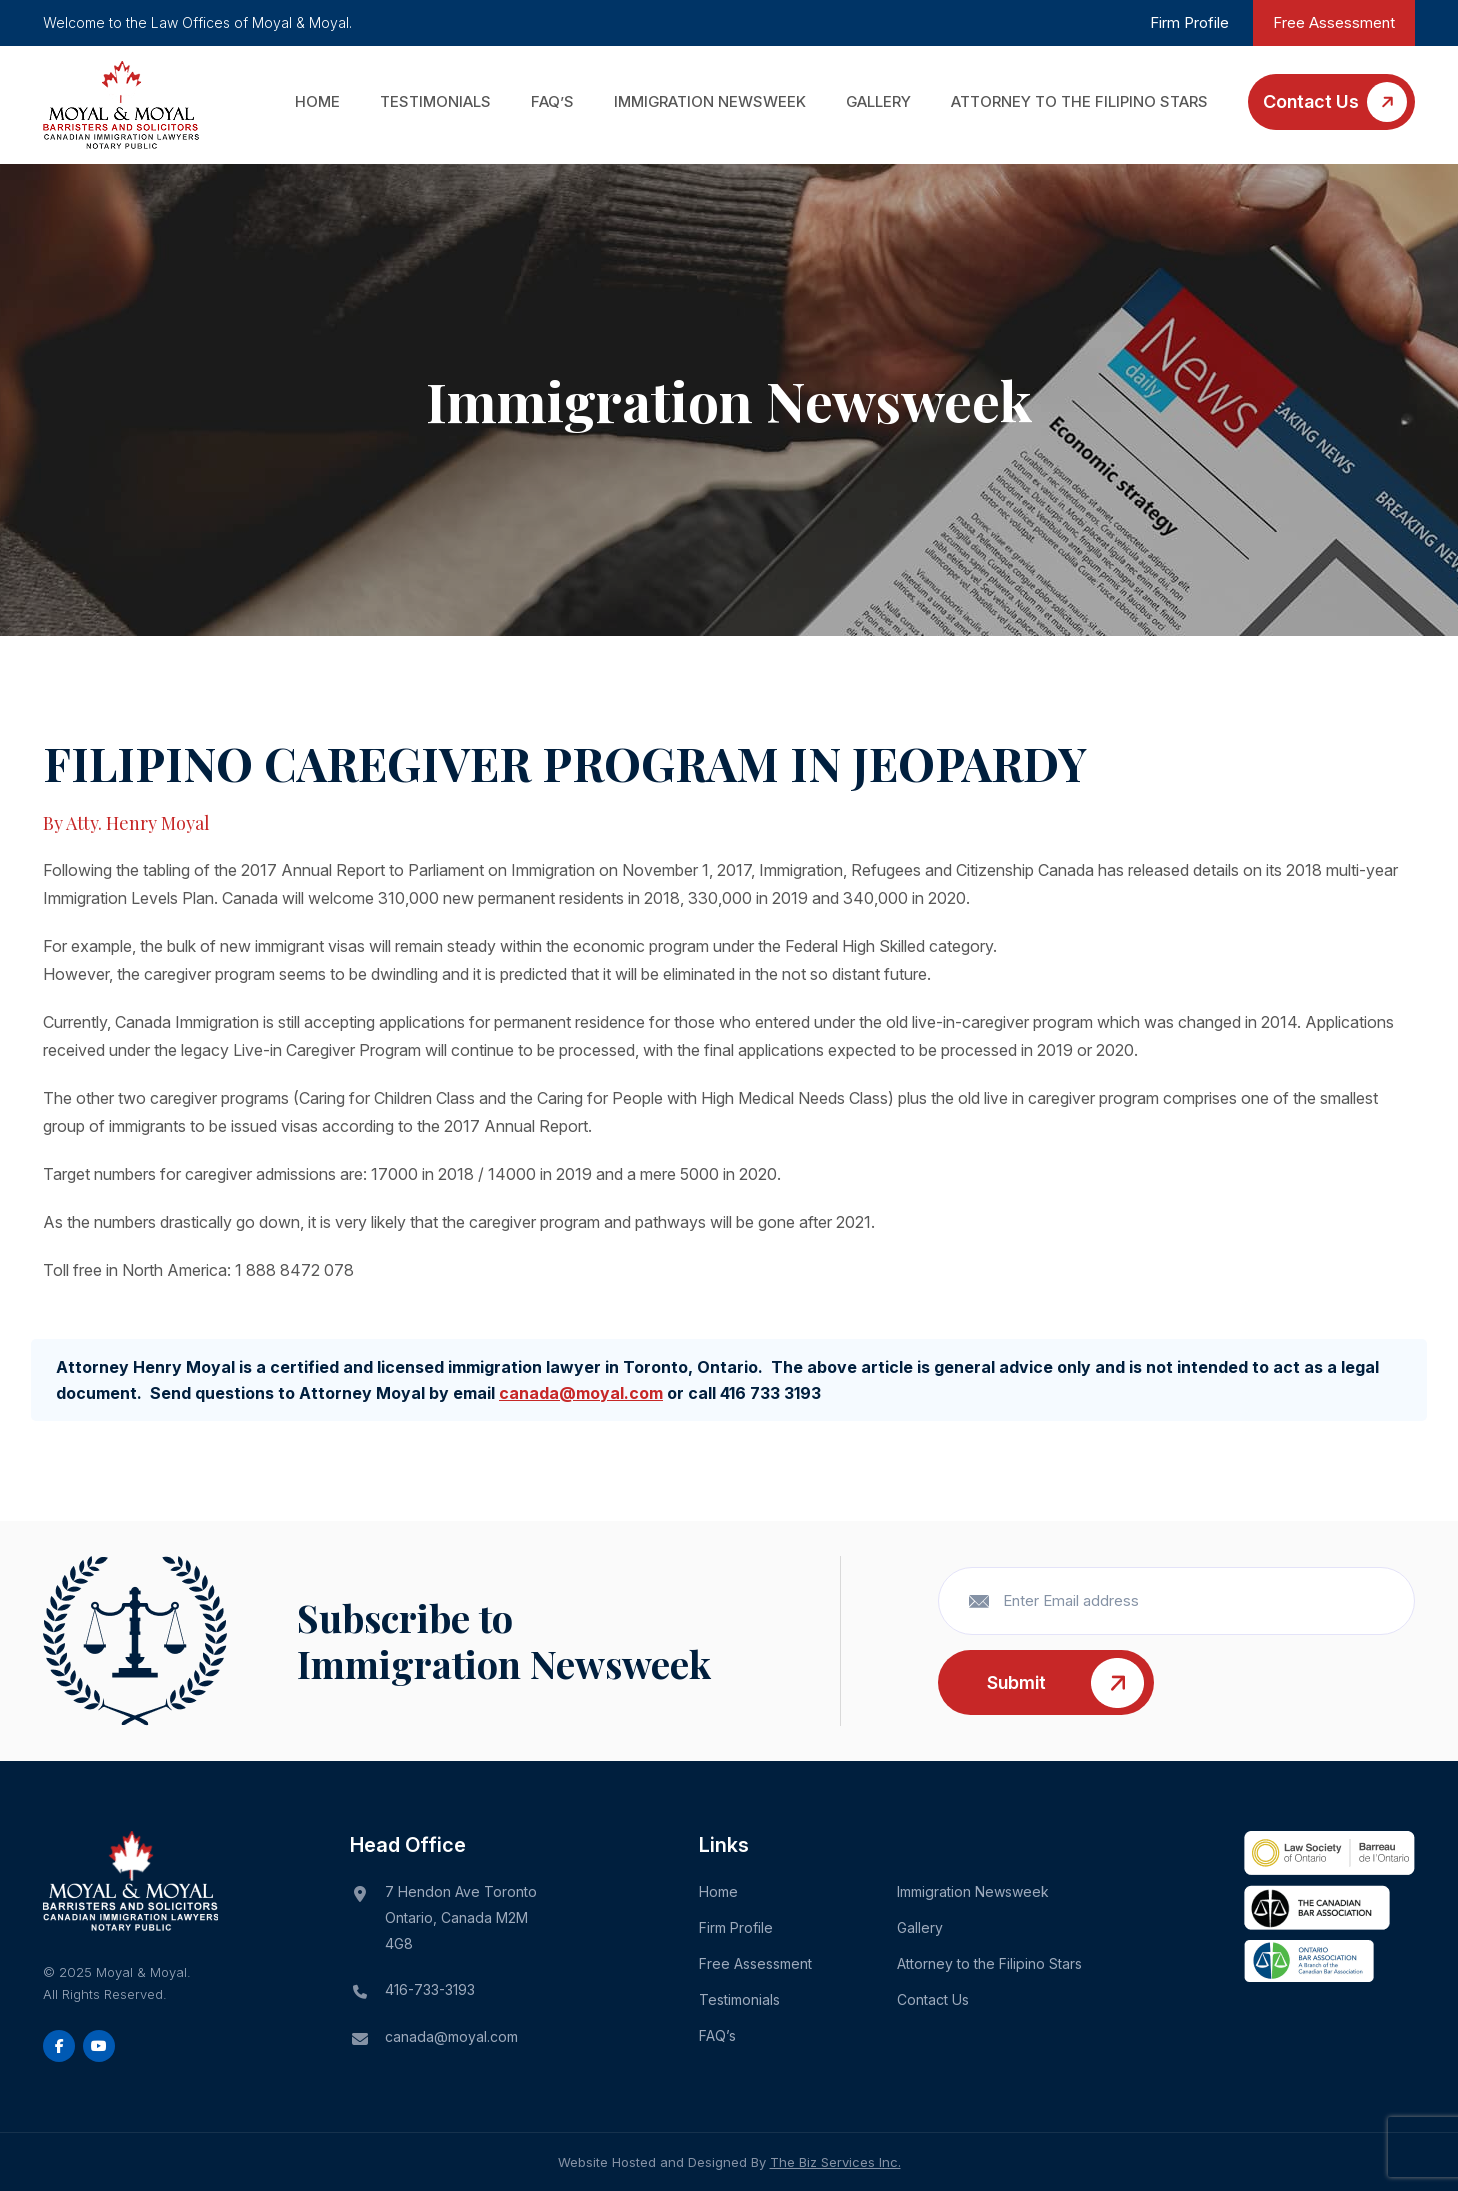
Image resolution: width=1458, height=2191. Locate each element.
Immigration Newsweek (710, 101)
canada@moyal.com (581, 1393)
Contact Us (1311, 101)
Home (317, 101)
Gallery (878, 101)
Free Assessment (1334, 22)
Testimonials (435, 101)
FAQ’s (552, 101)
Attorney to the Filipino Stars (1079, 101)
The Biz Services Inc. (835, 2162)
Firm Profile (1189, 22)
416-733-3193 (430, 1989)
